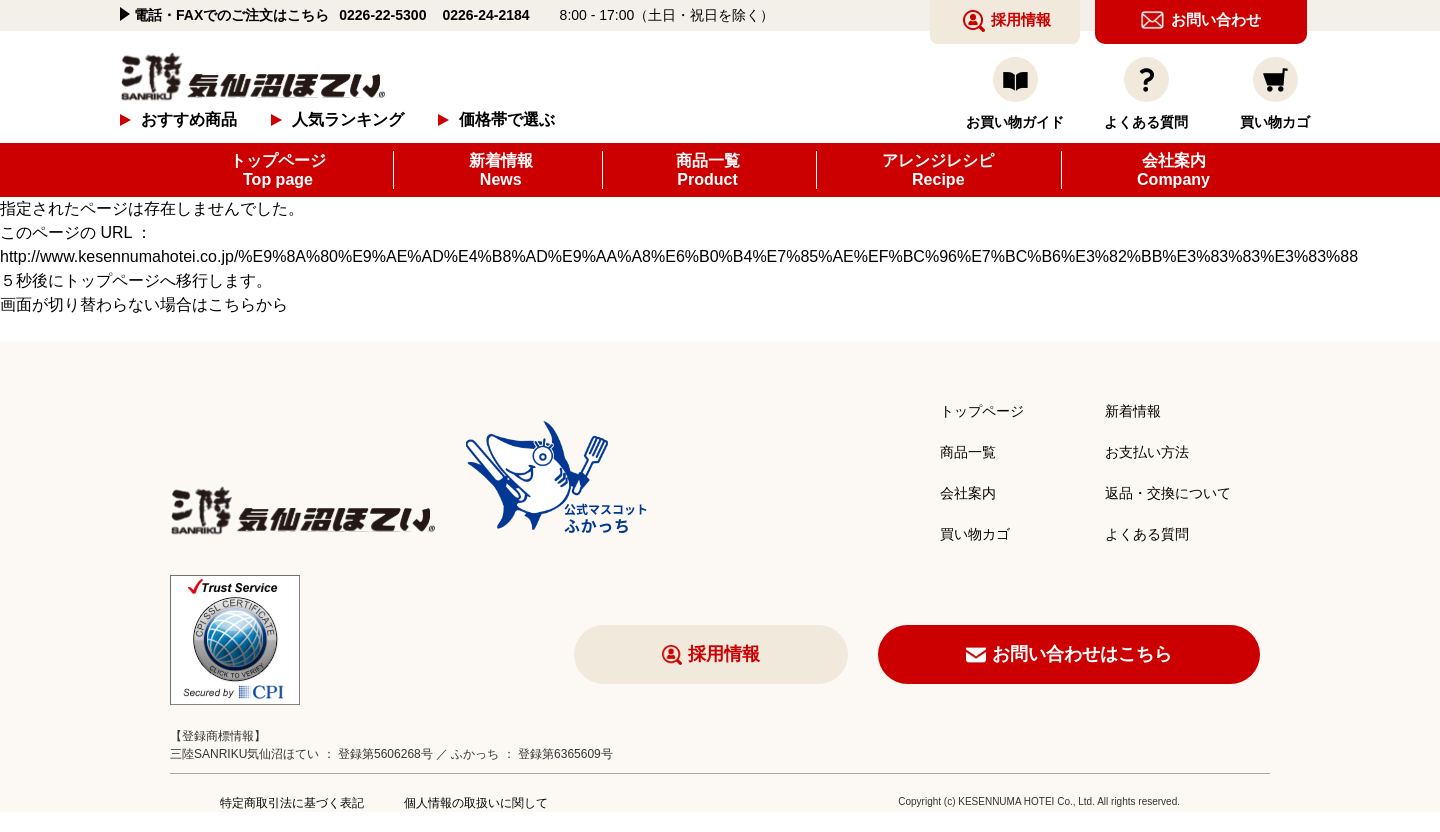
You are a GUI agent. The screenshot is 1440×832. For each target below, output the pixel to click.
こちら (232, 304)
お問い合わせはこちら (1082, 654)
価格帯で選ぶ (507, 119)
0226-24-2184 (485, 15)
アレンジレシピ (938, 170)
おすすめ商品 (189, 119)
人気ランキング (348, 119)
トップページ (278, 170)
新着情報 (501, 170)
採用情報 (724, 654)
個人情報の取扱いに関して (476, 803)
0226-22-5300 (382, 15)
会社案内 (1173, 170)
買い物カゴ (975, 534)
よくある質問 (1147, 534)
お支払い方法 (1147, 452)
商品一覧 (708, 170)
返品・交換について (1168, 493)
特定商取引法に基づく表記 (292, 803)
